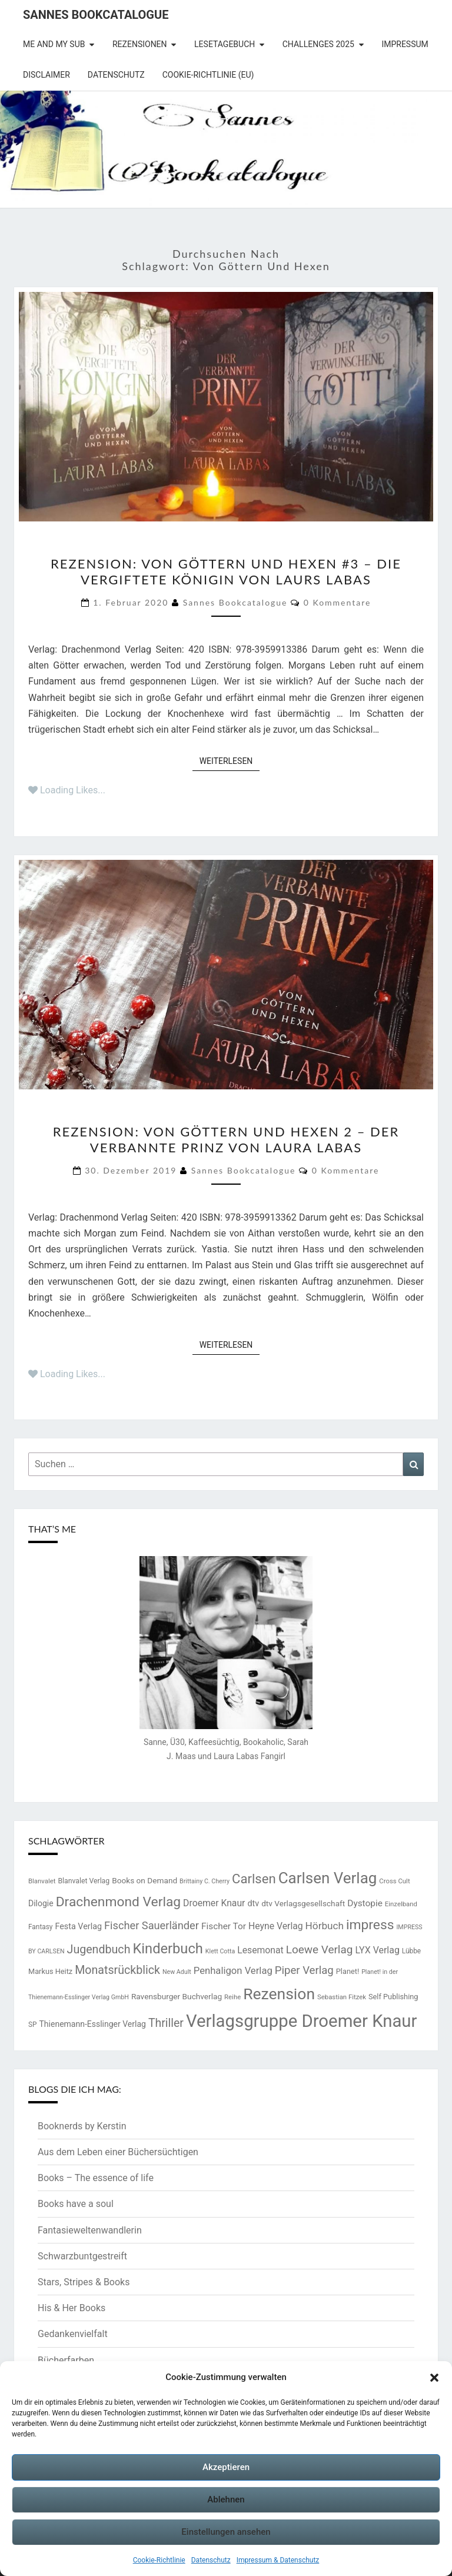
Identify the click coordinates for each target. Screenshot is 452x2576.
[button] (434, 2378)
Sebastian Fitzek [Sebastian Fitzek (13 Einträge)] (341, 1997)
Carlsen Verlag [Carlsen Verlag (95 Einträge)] (327, 1878)
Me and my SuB (54, 44)
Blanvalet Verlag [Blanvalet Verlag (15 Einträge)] (83, 1881)
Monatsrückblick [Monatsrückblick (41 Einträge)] (117, 1970)
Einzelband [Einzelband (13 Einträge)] (401, 1904)
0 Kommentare (337, 602)
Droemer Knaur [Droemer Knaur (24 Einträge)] (214, 1903)
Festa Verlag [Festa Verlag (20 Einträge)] (78, 1927)
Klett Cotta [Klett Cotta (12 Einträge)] (220, 1951)
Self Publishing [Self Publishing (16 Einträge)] (393, 1996)
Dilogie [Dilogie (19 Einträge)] (41, 1903)
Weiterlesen (230, 760)
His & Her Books (71, 2308)
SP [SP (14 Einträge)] (32, 2024)
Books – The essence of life (96, 2177)
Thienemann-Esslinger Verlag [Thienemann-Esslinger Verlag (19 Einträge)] (92, 2024)
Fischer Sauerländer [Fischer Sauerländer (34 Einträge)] (151, 1925)
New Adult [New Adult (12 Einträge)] (176, 1972)
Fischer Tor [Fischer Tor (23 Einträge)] (223, 1926)
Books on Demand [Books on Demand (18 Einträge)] (144, 1880)
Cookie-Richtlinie (159, 2560)
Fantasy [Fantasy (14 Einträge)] (40, 1927)
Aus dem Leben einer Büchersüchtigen (118, 2152)
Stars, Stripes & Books (83, 2282)
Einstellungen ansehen (225, 2532)
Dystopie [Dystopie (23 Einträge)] (365, 1903)
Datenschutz (211, 2560)
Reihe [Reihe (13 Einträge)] (232, 1997)
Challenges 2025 (318, 44)
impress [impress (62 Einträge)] (370, 1925)
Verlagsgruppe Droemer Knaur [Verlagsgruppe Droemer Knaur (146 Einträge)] (301, 2021)
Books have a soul (76, 2203)
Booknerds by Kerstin (82, 2126)
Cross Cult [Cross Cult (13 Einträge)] (394, 1881)
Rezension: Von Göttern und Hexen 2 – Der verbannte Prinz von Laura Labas (226, 1139)
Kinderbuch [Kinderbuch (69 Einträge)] (167, 1948)
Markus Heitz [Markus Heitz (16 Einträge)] (50, 1971)
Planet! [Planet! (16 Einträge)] (347, 1971)
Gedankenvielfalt (73, 2333)
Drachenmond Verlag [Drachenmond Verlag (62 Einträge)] (118, 1902)
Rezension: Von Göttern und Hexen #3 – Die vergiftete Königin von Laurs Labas (226, 571)
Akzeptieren (226, 2467)
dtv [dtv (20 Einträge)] (253, 1904)
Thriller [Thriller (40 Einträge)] (166, 2023)
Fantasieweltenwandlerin (90, 2230)
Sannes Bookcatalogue (95, 15)
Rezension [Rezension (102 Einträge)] (279, 1994)
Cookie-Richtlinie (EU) (208, 74)
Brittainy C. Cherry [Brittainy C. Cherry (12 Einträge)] (205, 1881)
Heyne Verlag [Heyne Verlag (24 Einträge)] (275, 1926)
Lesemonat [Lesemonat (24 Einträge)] (260, 1950)
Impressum (404, 44)
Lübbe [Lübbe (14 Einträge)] (411, 1951)
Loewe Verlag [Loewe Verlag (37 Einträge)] (319, 1949)
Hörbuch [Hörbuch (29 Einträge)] (324, 1926)
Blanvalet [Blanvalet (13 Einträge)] (41, 1881)
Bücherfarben (66, 2360)
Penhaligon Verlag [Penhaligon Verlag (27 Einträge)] (233, 1970)
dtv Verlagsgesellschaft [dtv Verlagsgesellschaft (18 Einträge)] (303, 1903)
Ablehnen (225, 2499)
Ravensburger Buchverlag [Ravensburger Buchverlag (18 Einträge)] (176, 1996)
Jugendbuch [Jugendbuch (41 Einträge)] (99, 1949)
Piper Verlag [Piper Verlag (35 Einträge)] (304, 1970)
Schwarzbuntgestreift (82, 2256)
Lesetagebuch (224, 44)
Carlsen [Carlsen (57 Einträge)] (254, 1878)
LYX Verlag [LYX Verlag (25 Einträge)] (377, 1950)
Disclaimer (46, 74)
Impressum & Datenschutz (278, 2560)
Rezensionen (139, 44)
